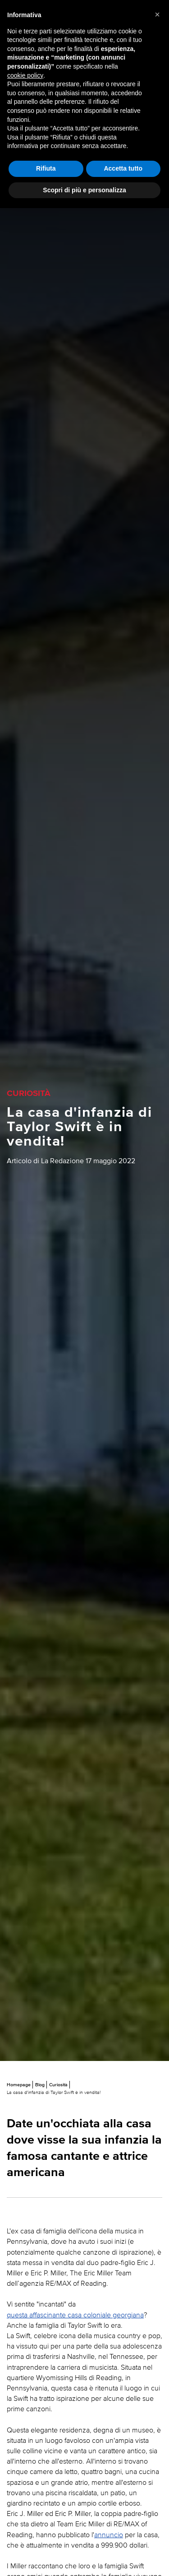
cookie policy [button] (25, 75)
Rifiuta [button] (46, 168)
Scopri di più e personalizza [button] (84, 190)
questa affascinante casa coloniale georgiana (75, 2315)
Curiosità (58, 2084)
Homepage (19, 2084)
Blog (40, 2084)
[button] (157, 14)
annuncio (108, 2534)
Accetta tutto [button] (123, 168)
